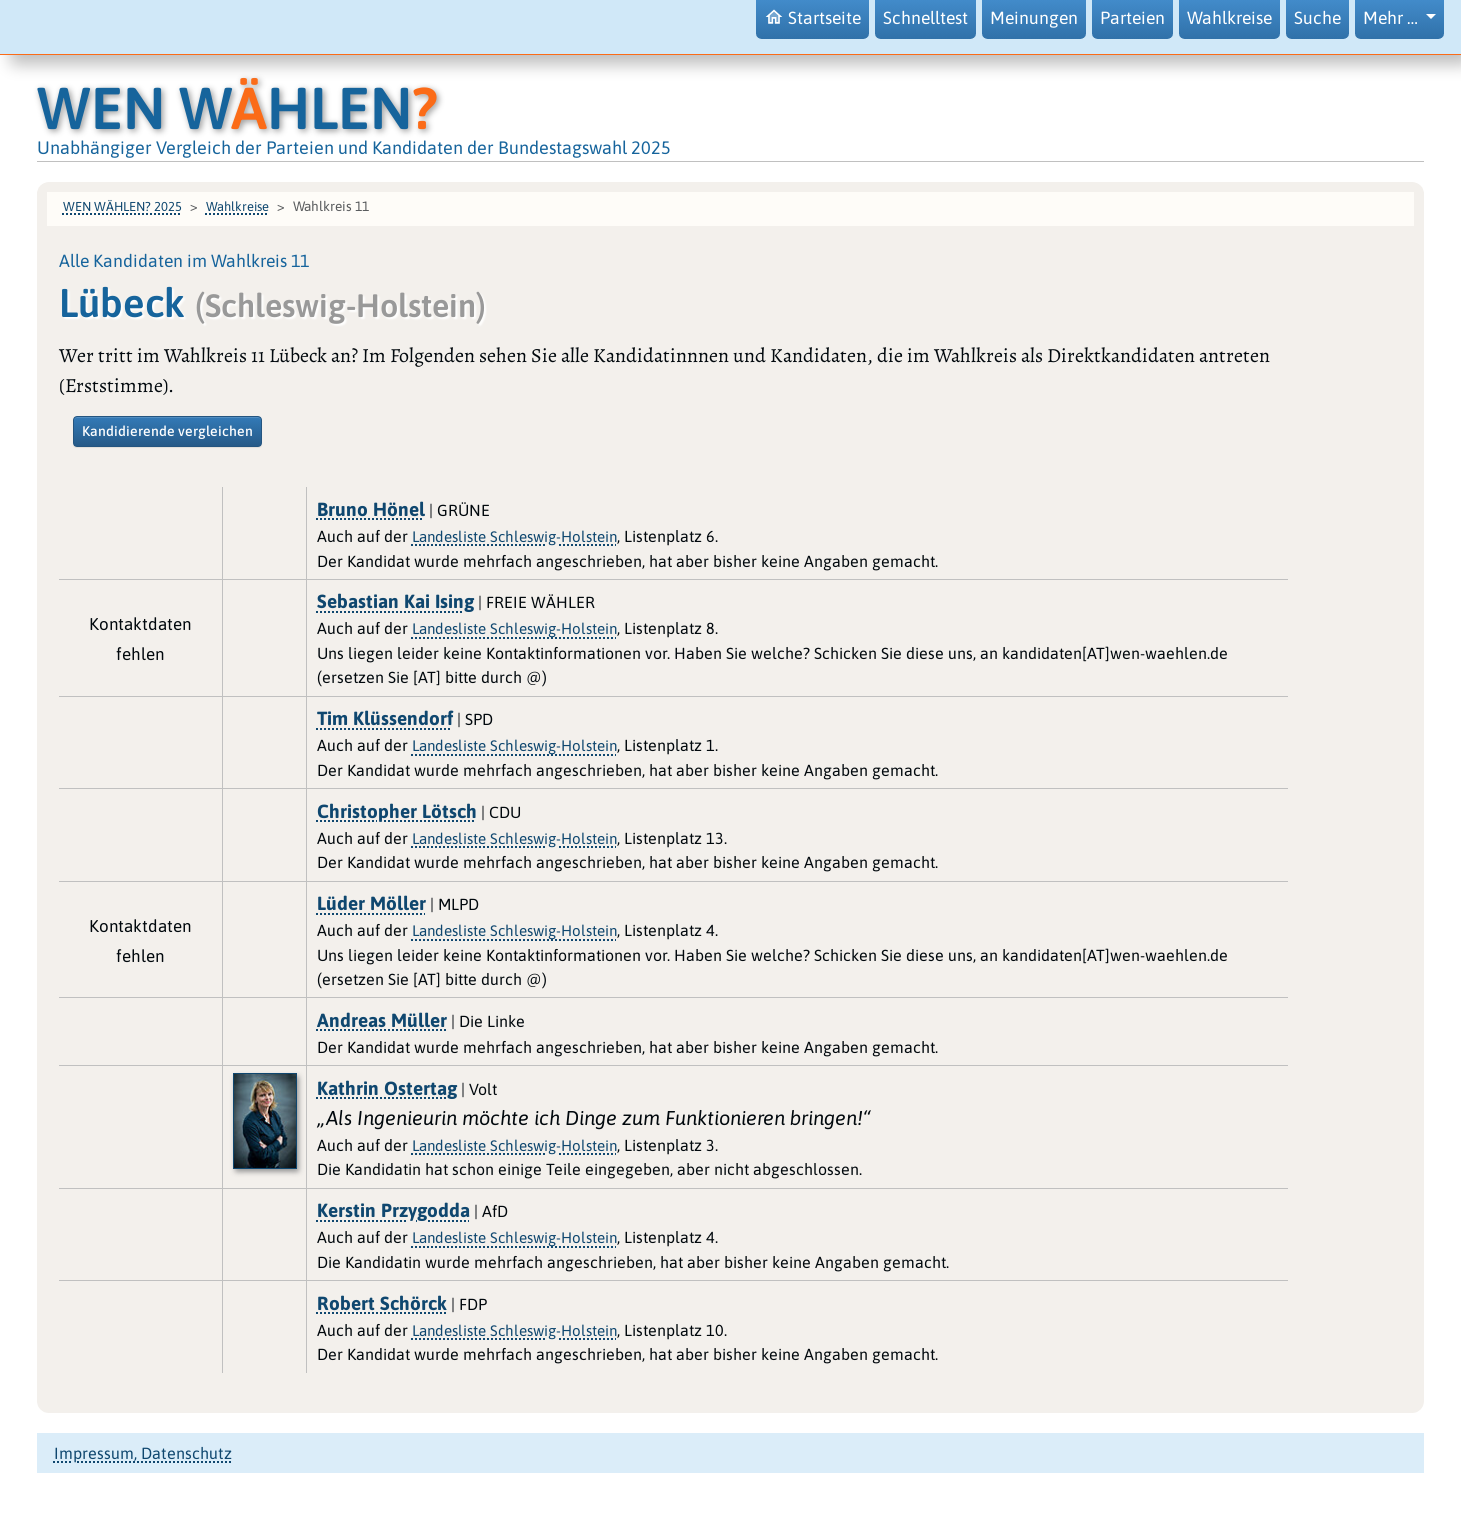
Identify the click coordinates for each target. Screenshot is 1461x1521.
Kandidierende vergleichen (167, 431)
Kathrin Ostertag (387, 1088)
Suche (1317, 18)
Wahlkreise (1229, 18)
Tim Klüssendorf (385, 718)
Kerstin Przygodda (393, 1210)
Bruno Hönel (371, 509)
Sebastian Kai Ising (395, 601)
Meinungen (1034, 18)
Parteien (1132, 18)
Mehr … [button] (1392, 18)
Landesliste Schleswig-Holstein (514, 536)
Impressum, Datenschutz (143, 1453)
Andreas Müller (382, 1020)
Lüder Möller (371, 903)
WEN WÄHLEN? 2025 (122, 206)
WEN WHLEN (237, 107)
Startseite (812, 17)
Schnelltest (925, 18)
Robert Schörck (382, 1303)
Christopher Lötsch (397, 811)
